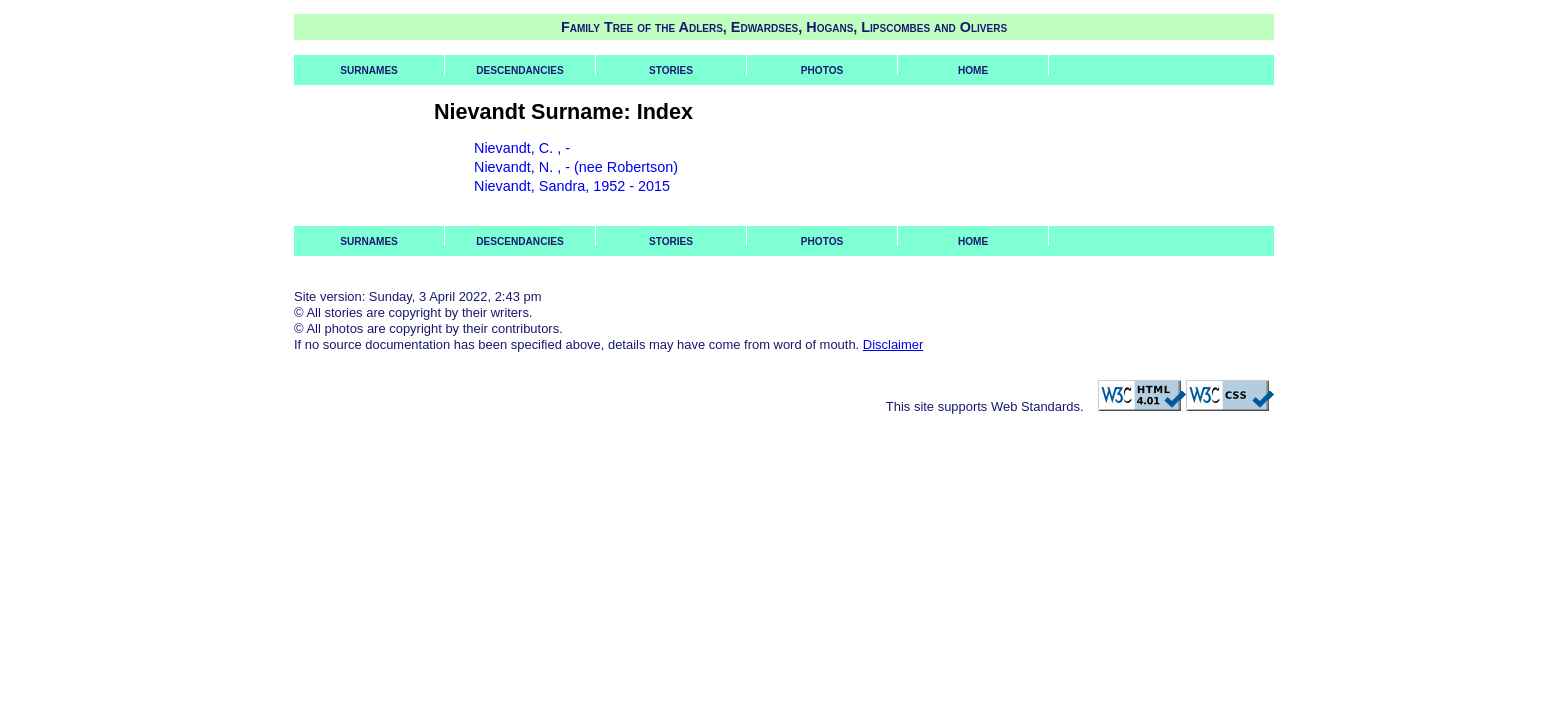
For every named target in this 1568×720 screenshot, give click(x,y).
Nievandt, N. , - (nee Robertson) (576, 167)
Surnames (369, 70)
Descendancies (519, 70)
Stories (671, 70)
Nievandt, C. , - (522, 148)
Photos (822, 70)
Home (973, 70)
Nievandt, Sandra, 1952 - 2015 (572, 186)
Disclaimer (893, 344)
